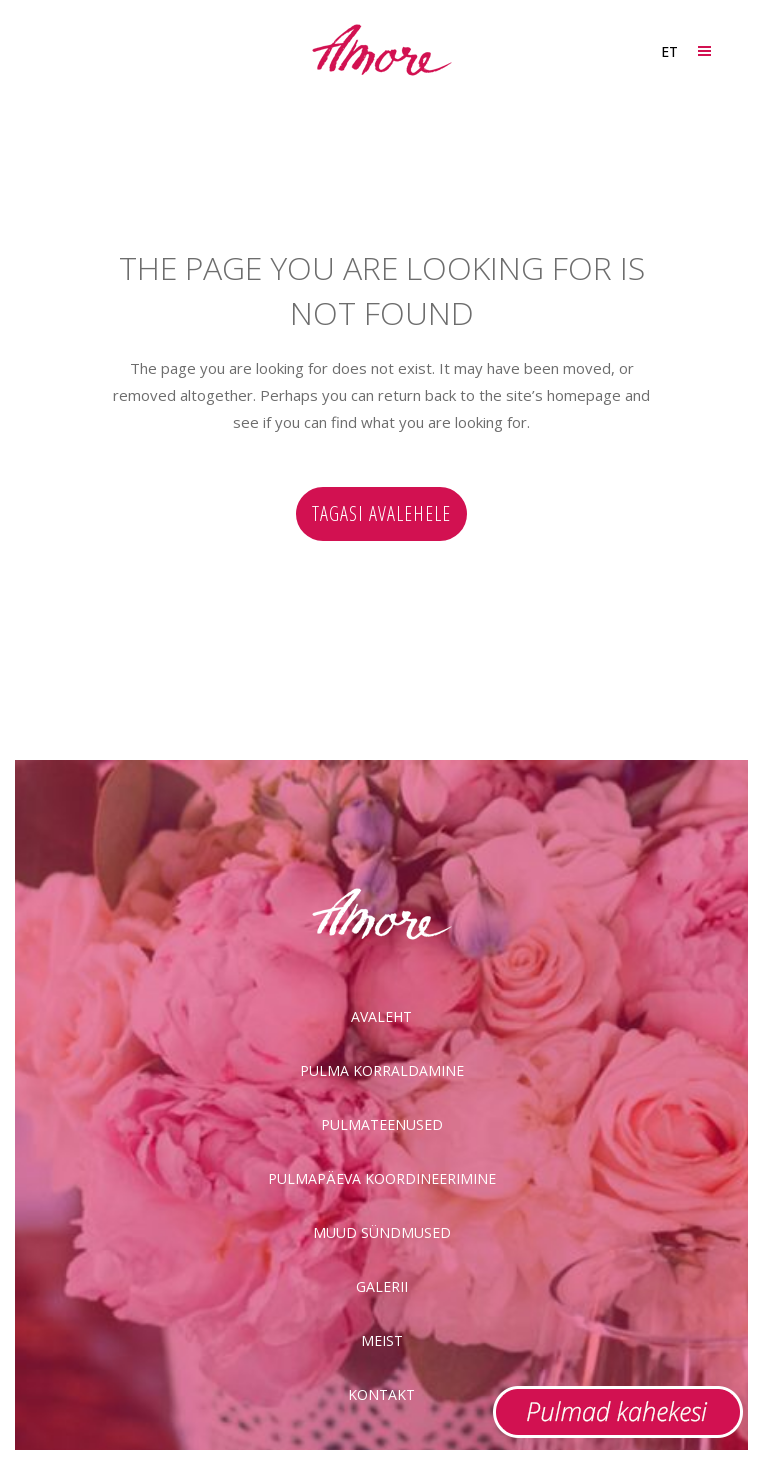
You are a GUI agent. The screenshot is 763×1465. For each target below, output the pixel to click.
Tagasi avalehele (381, 513)
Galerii (382, 1286)
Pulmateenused (382, 1124)
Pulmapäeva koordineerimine (382, 1178)
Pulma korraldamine (382, 1070)
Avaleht (381, 1016)
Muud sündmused (382, 1232)
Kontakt (381, 1394)
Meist (382, 1340)
